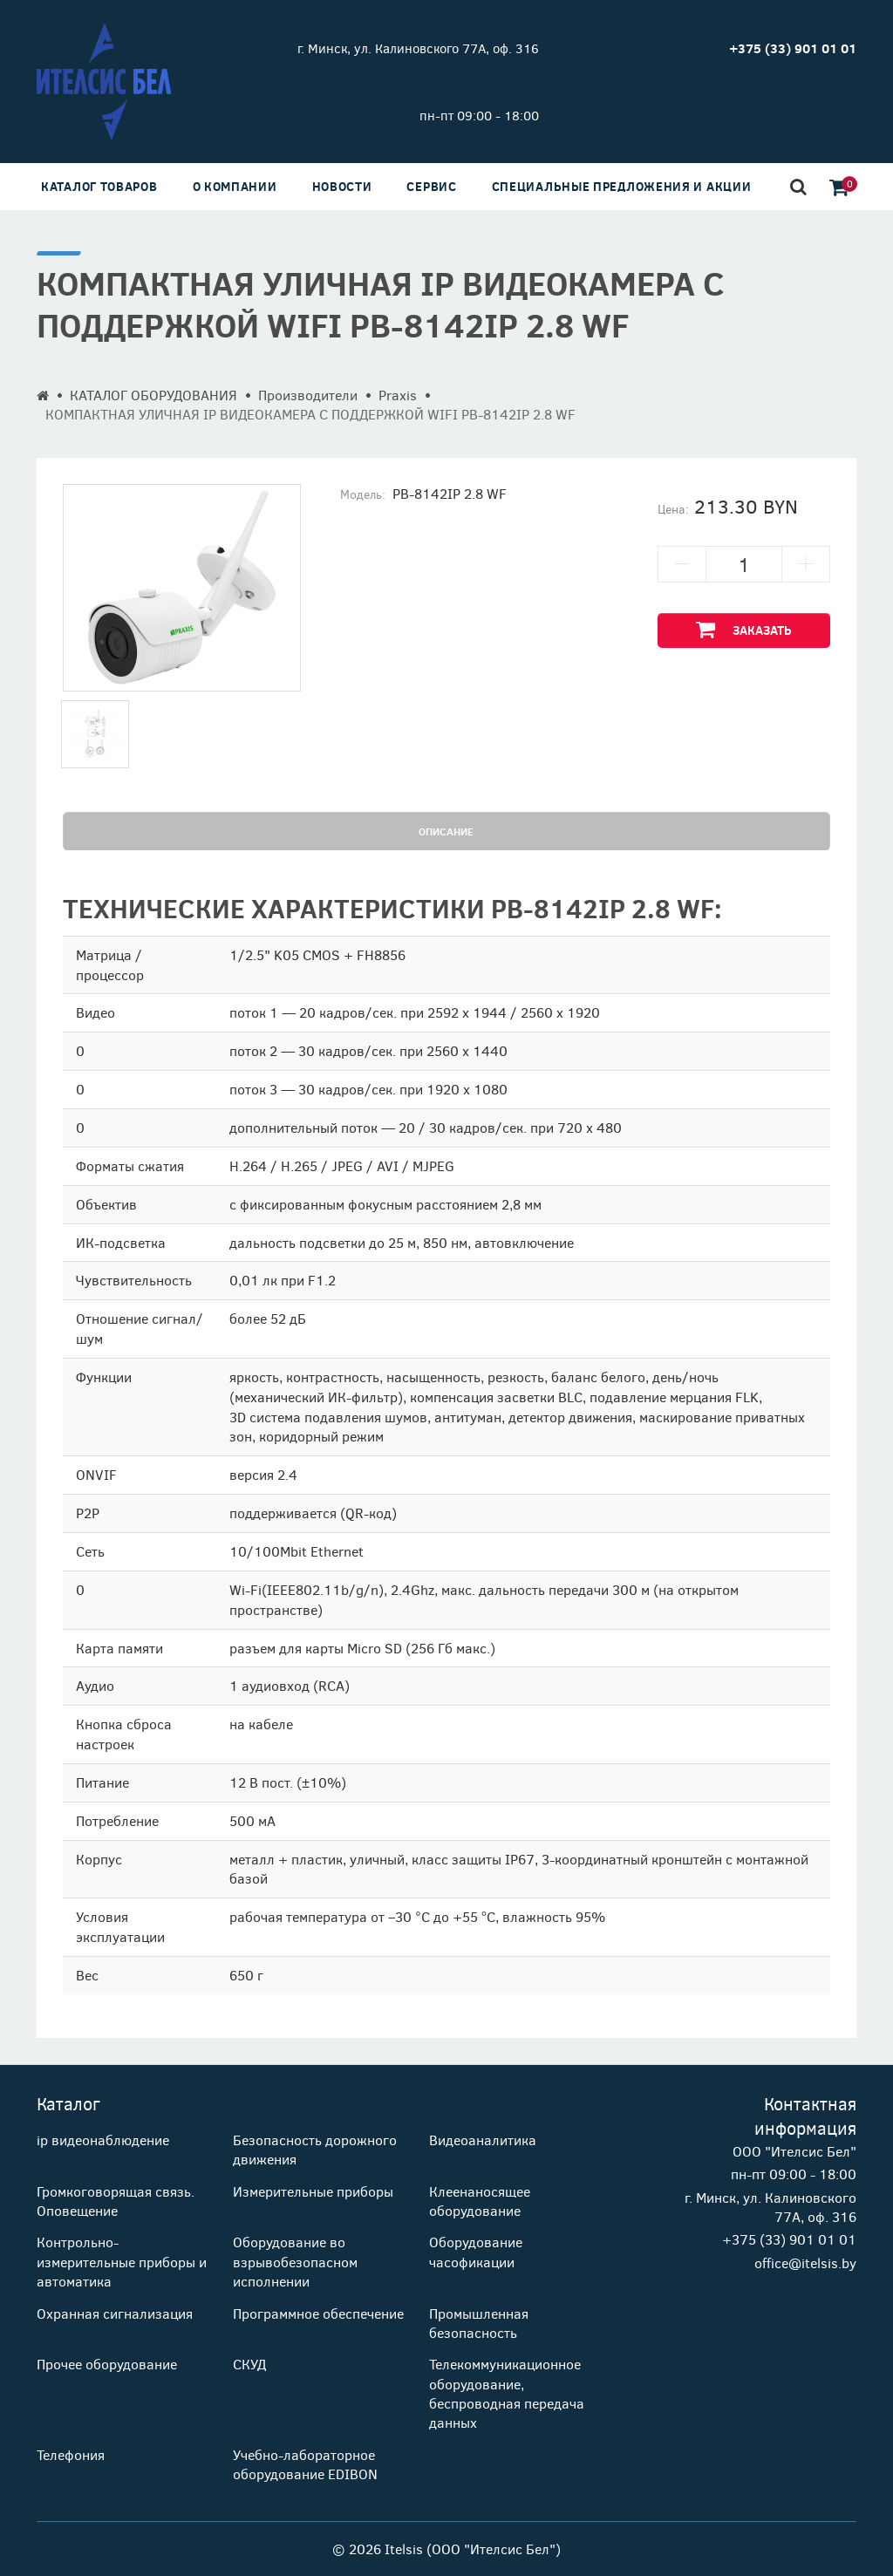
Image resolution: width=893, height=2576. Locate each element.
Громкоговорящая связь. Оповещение (115, 2200)
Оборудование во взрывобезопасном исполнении (295, 2261)
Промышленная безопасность (478, 2322)
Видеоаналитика (482, 2139)
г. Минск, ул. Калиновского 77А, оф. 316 (418, 48)
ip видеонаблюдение (103, 2139)
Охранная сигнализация (115, 2313)
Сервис (431, 186)
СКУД (249, 2364)
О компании (235, 186)
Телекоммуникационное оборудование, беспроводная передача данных (506, 2393)
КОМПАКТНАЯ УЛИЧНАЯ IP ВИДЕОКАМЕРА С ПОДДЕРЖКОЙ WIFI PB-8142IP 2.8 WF (310, 414)
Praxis (397, 394)
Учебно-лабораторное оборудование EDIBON (305, 2464)
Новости (342, 186)
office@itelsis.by (805, 2262)
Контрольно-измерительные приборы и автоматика (122, 2261)
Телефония (71, 2454)
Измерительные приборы (313, 2191)
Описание (446, 831)
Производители (308, 394)
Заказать (744, 628)
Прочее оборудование (107, 2364)
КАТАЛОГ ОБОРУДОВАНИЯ (153, 394)
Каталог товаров (99, 186)
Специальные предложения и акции (622, 186)
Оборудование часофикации (475, 2251)
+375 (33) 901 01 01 (789, 2239)
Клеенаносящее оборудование (479, 2200)
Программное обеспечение (318, 2313)
